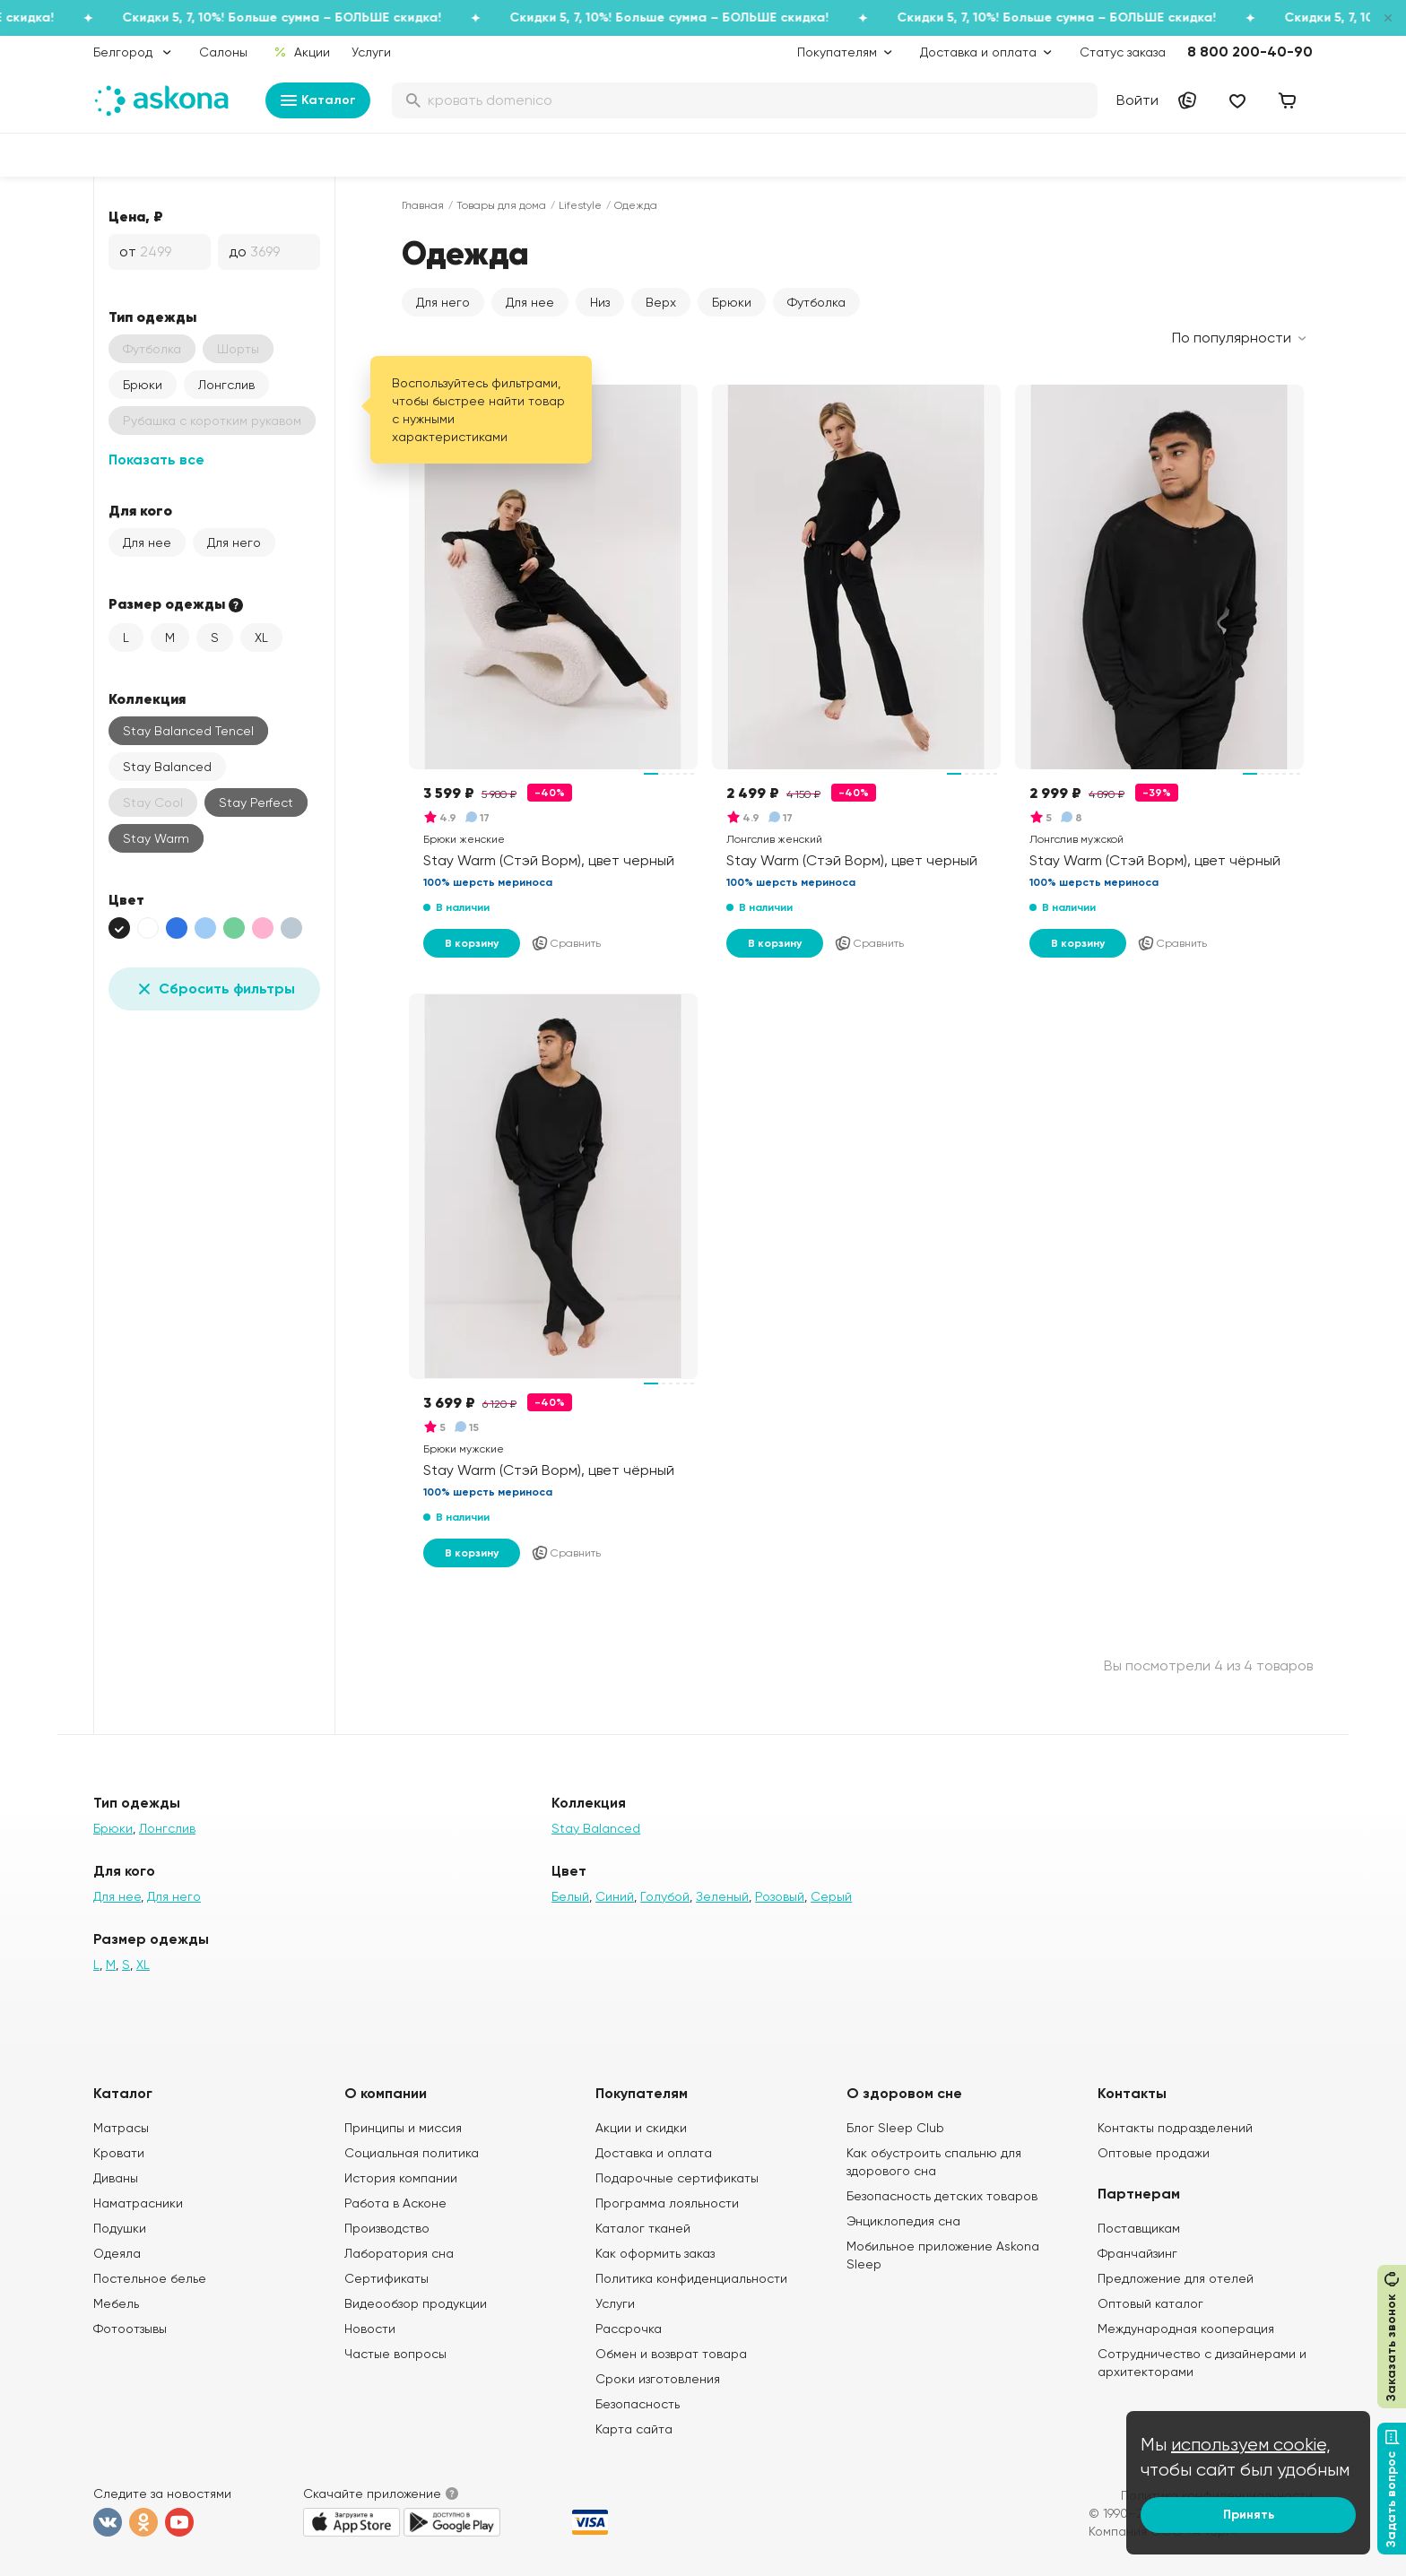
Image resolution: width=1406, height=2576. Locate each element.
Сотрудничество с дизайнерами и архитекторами (1202, 2362)
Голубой (665, 1896)
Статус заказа (1123, 52)
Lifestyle (580, 205)
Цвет (126, 899)
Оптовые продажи (1154, 2153)
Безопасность (637, 2404)
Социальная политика (411, 2153)
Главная (423, 205)
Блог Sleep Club (895, 2128)
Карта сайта (634, 2429)
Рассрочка (628, 2328)
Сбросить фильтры (214, 989)
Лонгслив (226, 384)
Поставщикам (1139, 2228)
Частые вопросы (395, 2353)
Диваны (115, 2178)
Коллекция (147, 698)
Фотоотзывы (130, 2328)
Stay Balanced (167, 766)
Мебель (116, 2303)
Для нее (147, 542)
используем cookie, (1251, 2444)
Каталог (318, 100)
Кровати (118, 2153)
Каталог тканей (642, 2228)
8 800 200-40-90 (1250, 51)
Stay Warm (156, 838)
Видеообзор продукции (415, 2303)
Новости (369, 2328)
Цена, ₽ (135, 216)
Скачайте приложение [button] (372, 2493)
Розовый (779, 1896)
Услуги (371, 52)
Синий (614, 1896)
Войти (1137, 99)
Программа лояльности (667, 2203)
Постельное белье (149, 2278)
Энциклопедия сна (903, 2221)
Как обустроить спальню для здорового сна (933, 2162)
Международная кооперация (1186, 2328)
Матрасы (121, 2128)
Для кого (140, 510)
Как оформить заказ (655, 2253)
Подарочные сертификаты (677, 2178)
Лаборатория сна (399, 2253)
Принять (1248, 2514)
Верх (661, 302)
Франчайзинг (1137, 2253)
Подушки (119, 2228)
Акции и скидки (641, 2128)
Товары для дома (501, 205)
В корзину (472, 943)
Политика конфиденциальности (691, 2278)
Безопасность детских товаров (941, 2196)
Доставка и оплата (653, 2153)
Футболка (816, 302)
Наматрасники (138, 2203)
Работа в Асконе (395, 2203)
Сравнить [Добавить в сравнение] (566, 943)
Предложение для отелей (1176, 2278)
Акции (301, 52)
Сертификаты (386, 2278)
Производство (387, 2228)
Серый (831, 1896)
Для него (234, 542)
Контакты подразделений (1175, 2128)
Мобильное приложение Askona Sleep (942, 2255)
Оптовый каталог (1150, 2303)
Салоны (223, 52)
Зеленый (722, 1896)
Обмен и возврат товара (671, 2353)
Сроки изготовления (657, 2379)
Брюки (142, 384)
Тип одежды (152, 316)
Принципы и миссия (403, 2128)
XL (261, 637)
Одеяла (117, 2253)
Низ (600, 302)
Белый (570, 1896)
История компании (400, 2178)
